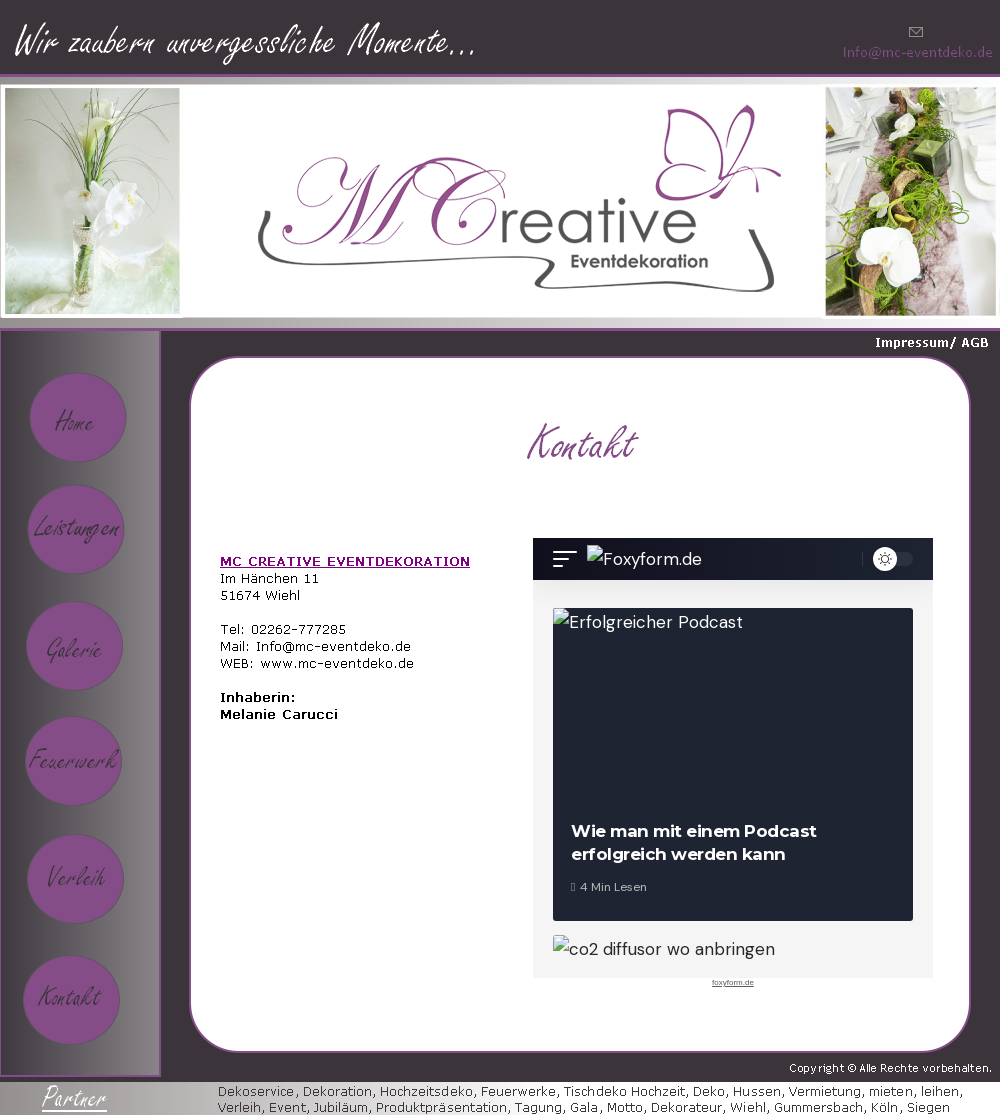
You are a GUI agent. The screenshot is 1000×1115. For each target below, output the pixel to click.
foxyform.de (733, 982)
